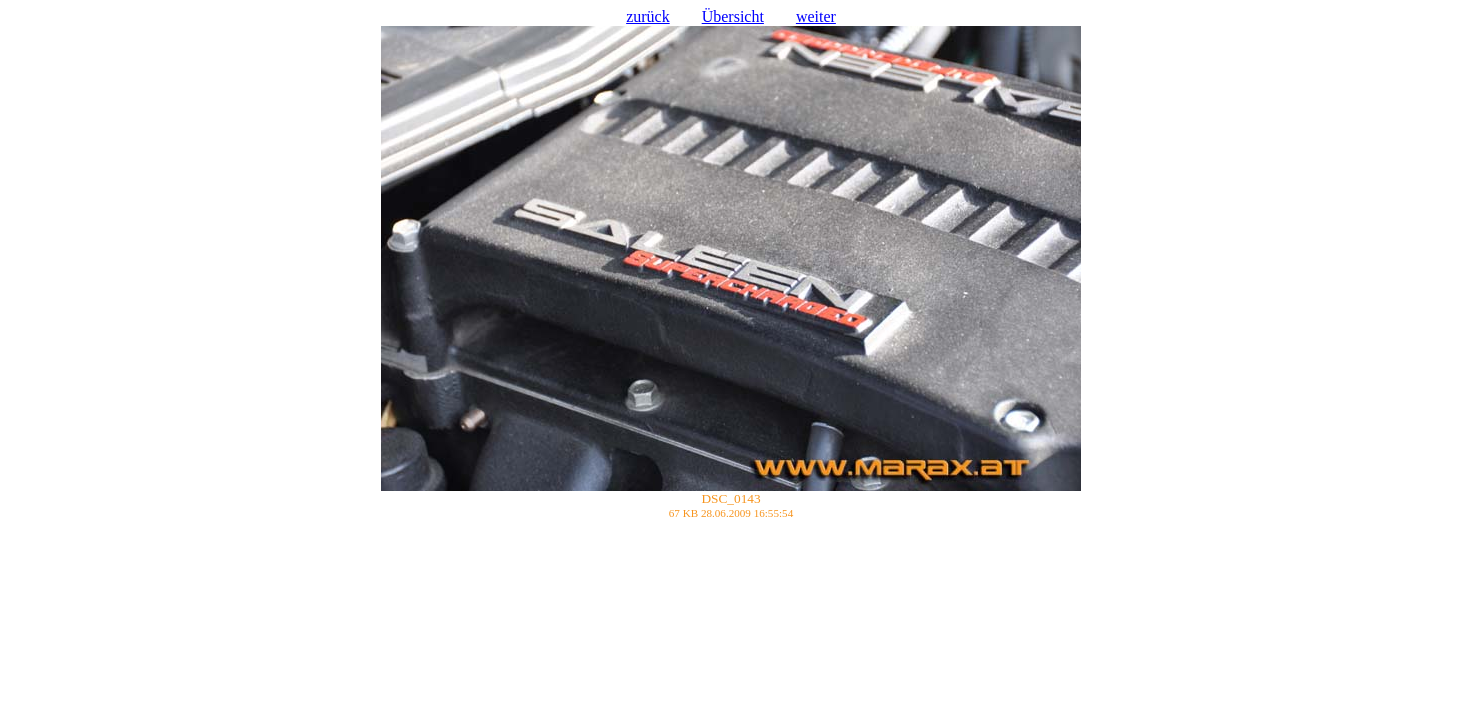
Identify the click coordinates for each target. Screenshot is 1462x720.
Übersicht (733, 16)
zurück (648, 16)
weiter (816, 16)
